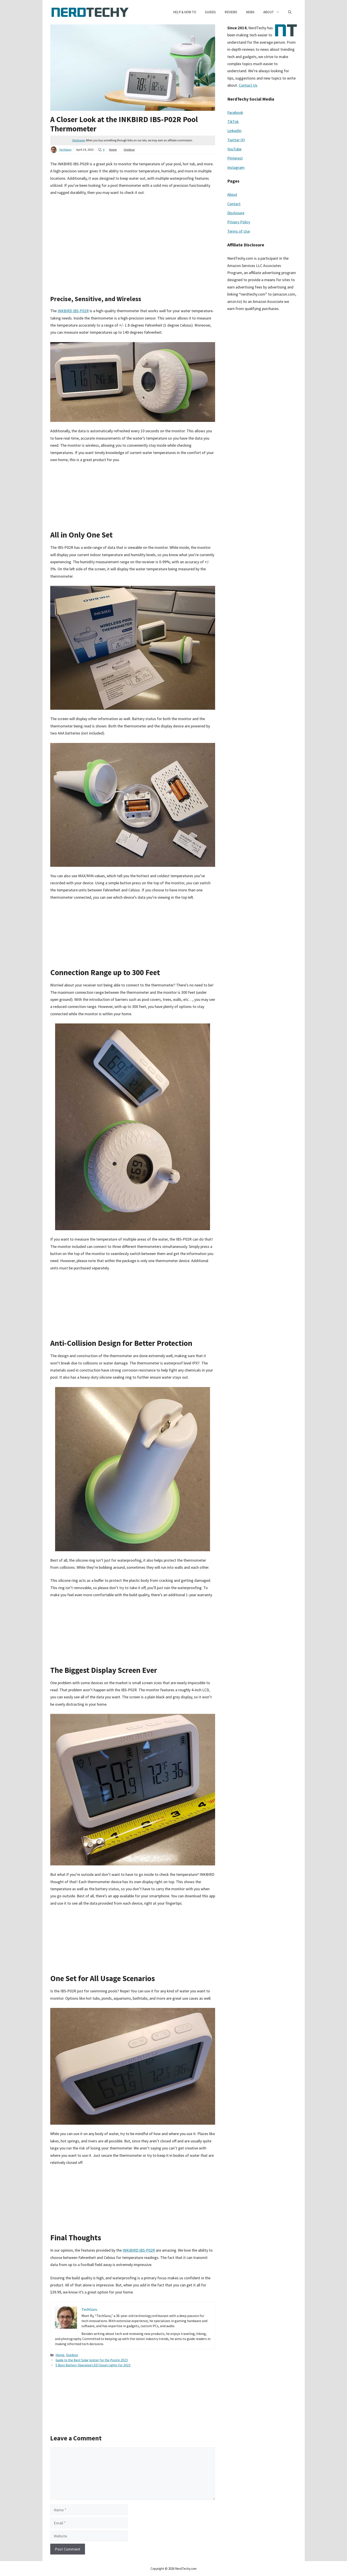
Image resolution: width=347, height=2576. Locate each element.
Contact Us (248, 85)
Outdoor (129, 150)
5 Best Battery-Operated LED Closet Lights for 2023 (93, 2365)
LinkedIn (234, 130)
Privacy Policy (238, 221)
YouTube (234, 149)
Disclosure (235, 212)
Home (113, 150)
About (273, 12)
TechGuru (65, 150)
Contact (234, 203)
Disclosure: (78, 140)
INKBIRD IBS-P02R (73, 310)
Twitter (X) (236, 139)
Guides (210, 12)
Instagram (236, 167)
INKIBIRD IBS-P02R (139, 2250)
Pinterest (235, 158)
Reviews (231, 12)
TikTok (233, 121)
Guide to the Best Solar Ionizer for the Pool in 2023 (92, 2360)
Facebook (235, 112)
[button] (290, 12)
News (250, 12)
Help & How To (184, 12)
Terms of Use (238, 231)
